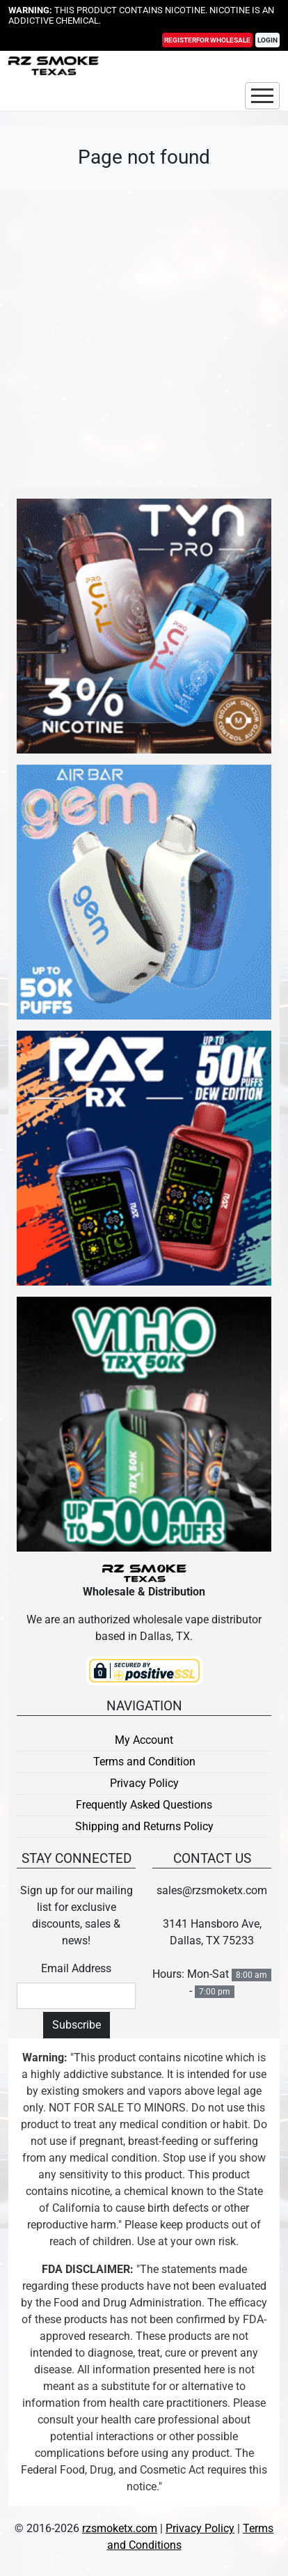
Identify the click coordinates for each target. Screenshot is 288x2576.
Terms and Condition (144, 1761)
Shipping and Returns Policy (144, 1826)
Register (207, 41)
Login (267, 41)
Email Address (76, 1968)
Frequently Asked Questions (144, 1804)
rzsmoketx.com (119, 2528)
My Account (144, 1740)
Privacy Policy (144, 1783)
